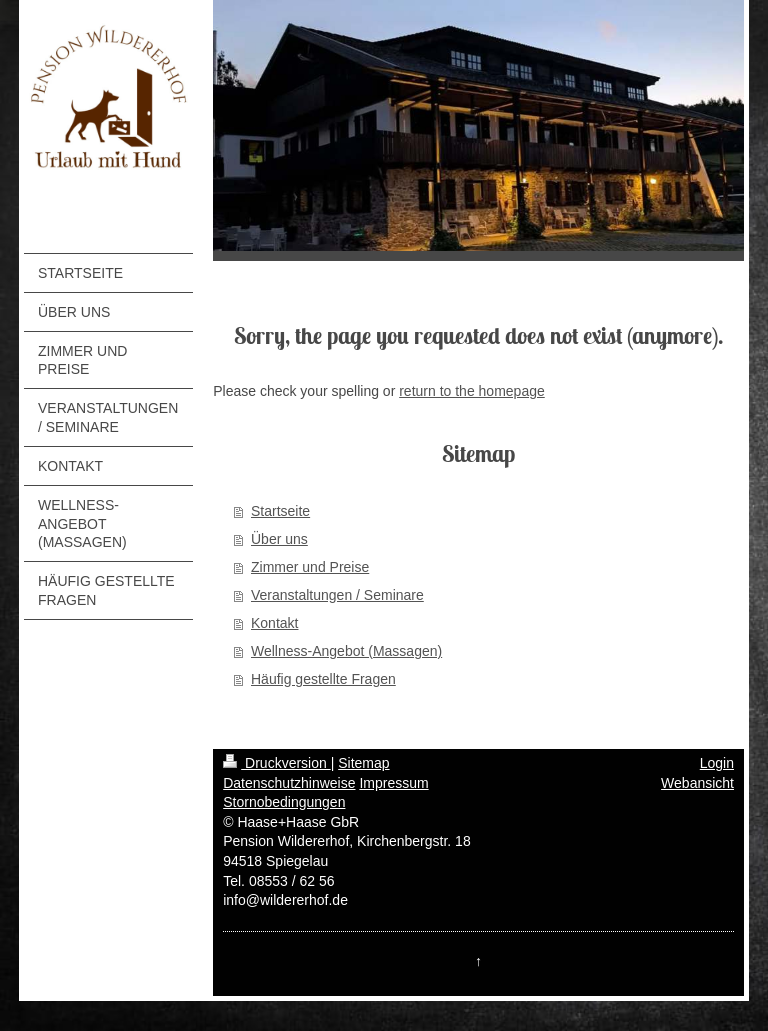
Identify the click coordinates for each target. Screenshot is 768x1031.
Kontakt (274, 623)
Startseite (280, 511)
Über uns (279, 539)
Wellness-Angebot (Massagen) (346, 651)
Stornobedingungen (284, 802)
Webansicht (697, 783)
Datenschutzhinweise (289, 783)
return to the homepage (472, 391)
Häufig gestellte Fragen (323, 679)
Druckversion (276, 763)
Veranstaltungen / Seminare (337, 595)
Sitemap (363, 763)
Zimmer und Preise (310, 567)
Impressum (393, 783)
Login (717, 763)
